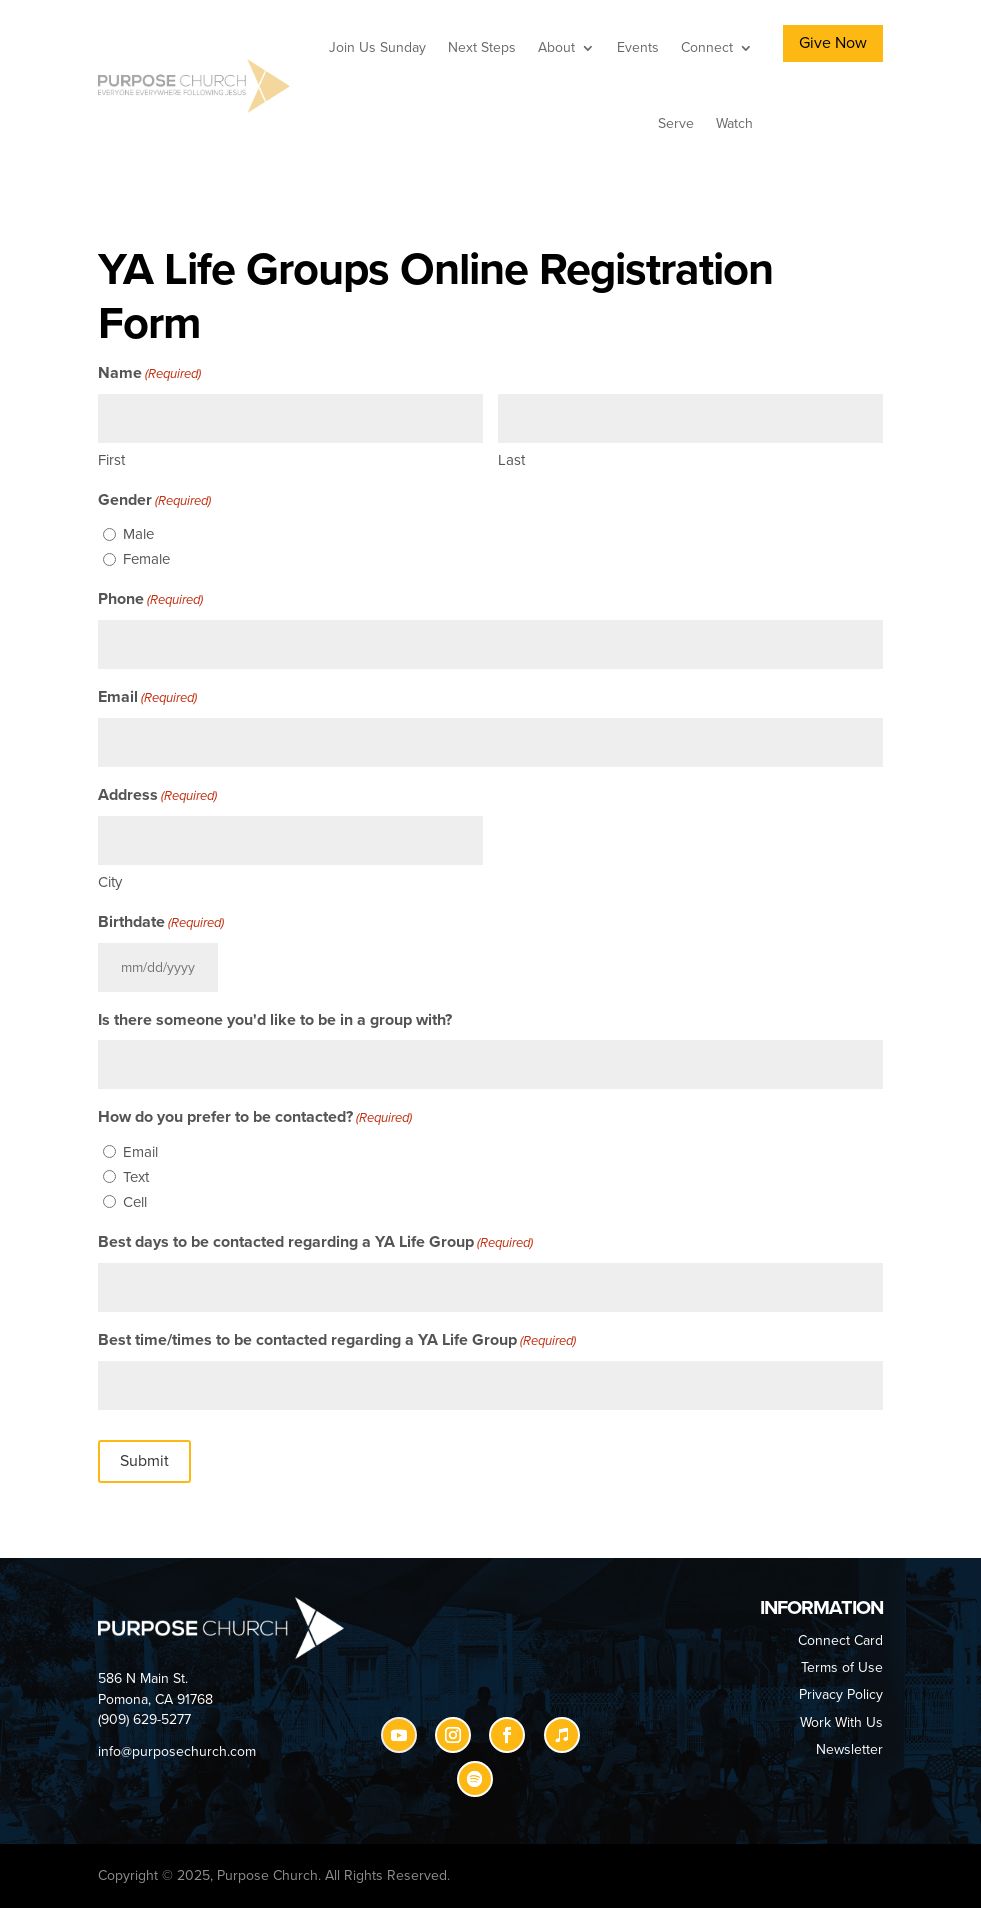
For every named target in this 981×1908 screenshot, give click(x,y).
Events (638, 47)
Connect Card (840, 1640)
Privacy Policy (841, 1694)
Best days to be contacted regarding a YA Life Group (315, 1243)
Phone (150, 600)
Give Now (833, 43)
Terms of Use (842, 1667)
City (110, 882)
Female (146, 559)
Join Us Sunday (377, 47)
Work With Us (841, 1722)
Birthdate (161, 923)
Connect (707, 47)
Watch (734, 123)
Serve (676, 123)
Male (138, 534)
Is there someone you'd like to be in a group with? (275, 1020)
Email (147, 698)
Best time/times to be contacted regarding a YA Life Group (337, 1341)
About (556, 47)
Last (511, 460)
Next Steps (482, 47)
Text (136, 1177)
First (111, 460)
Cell (135, 1202)
